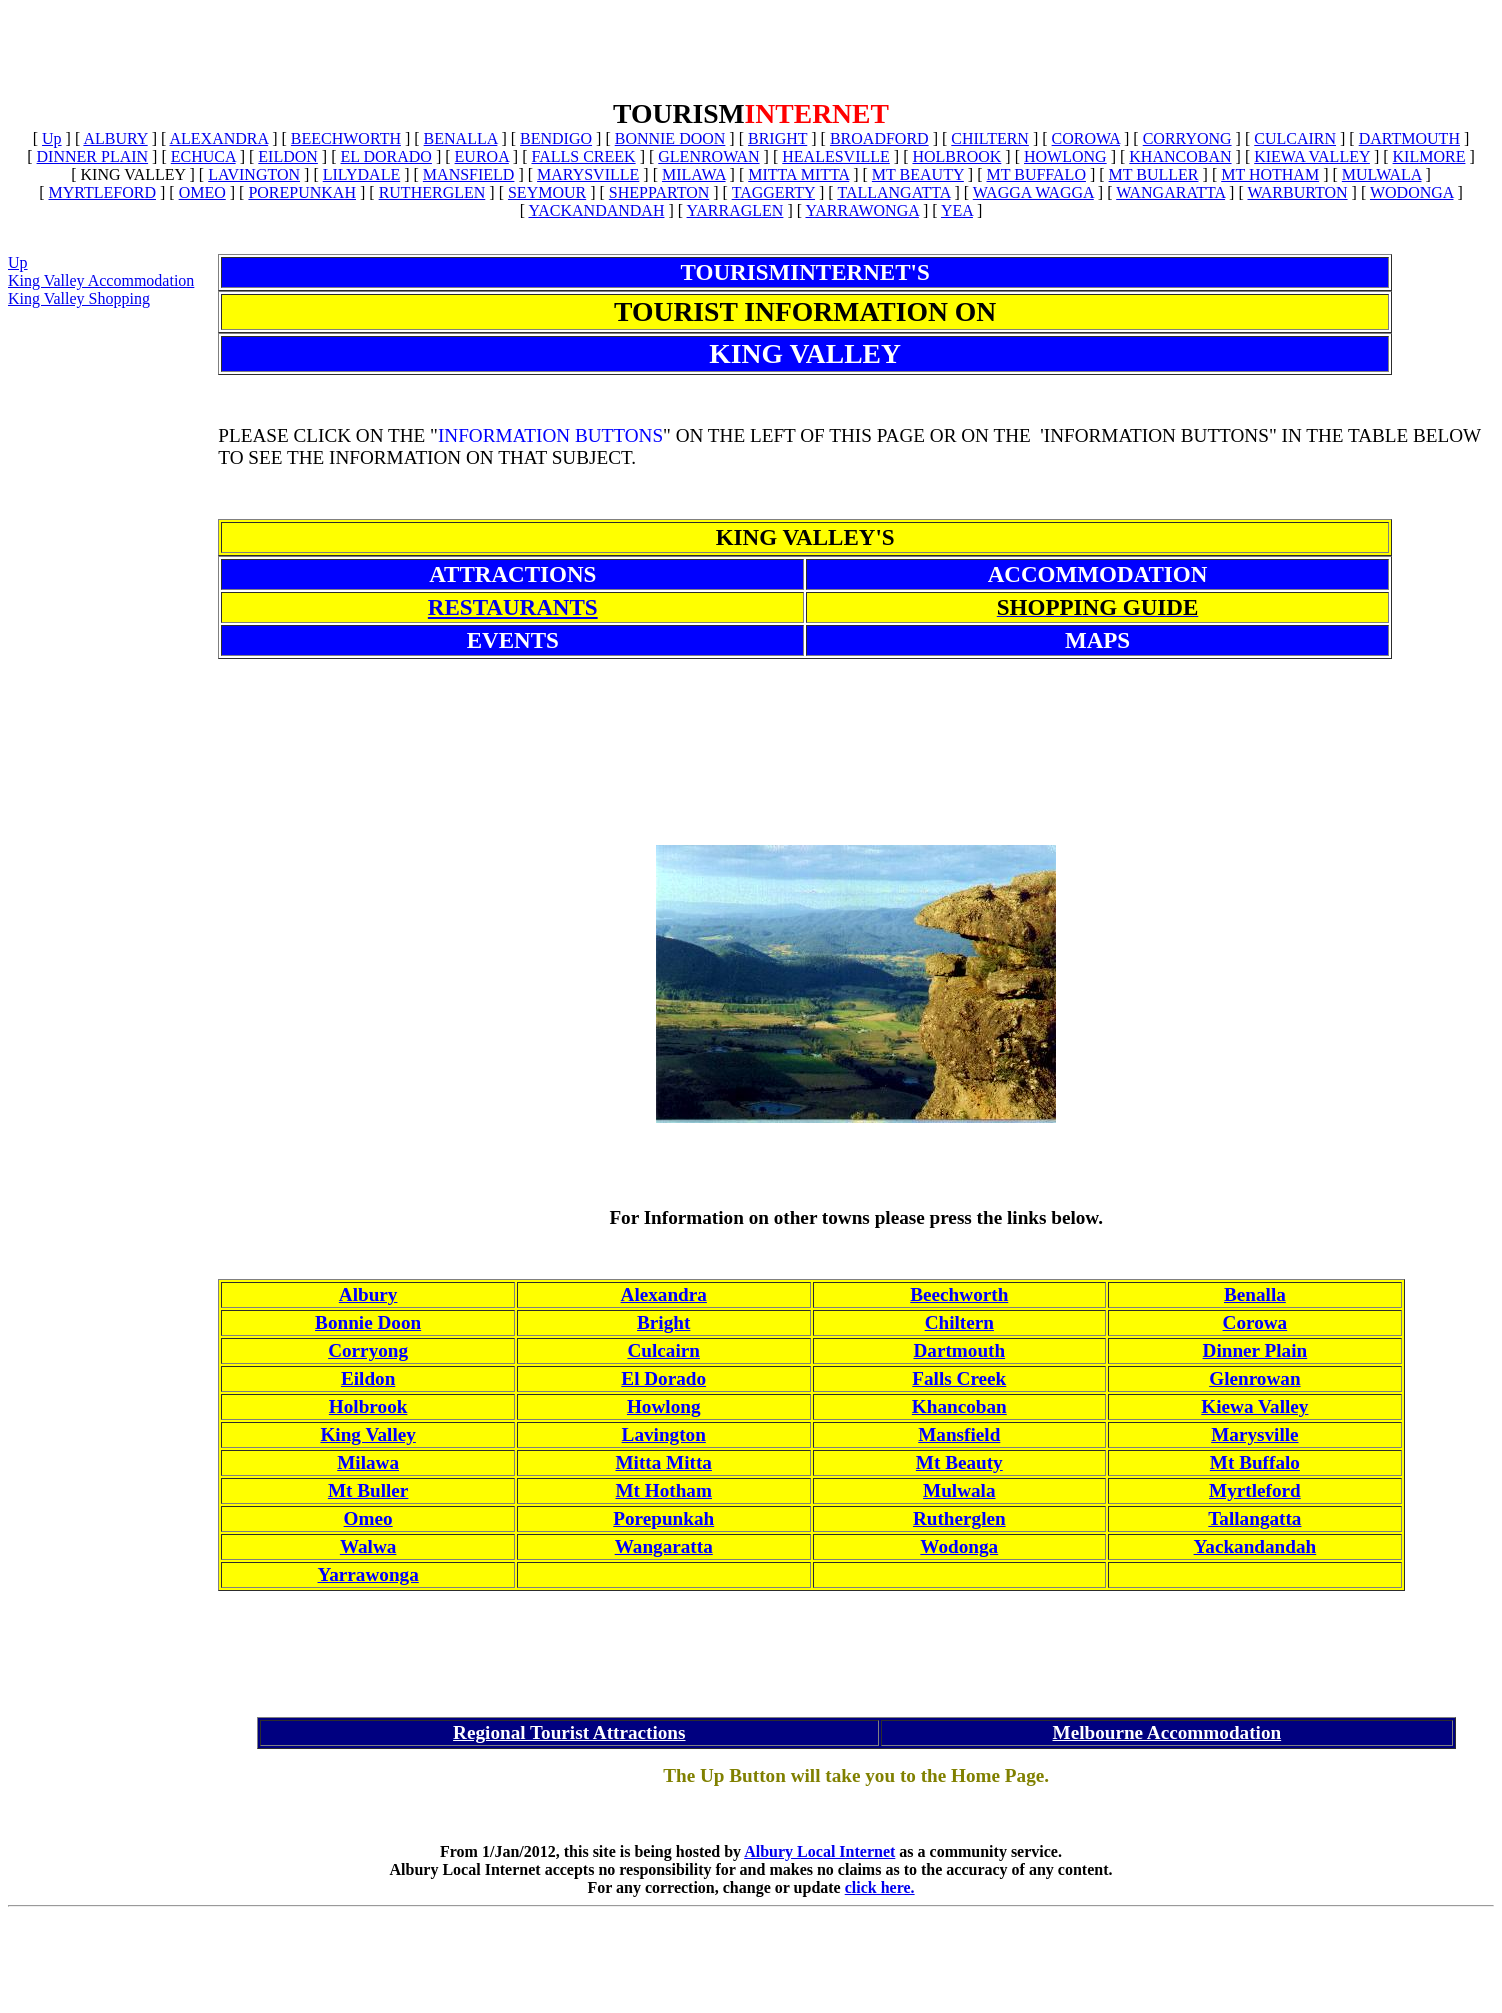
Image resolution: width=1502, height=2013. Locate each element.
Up (52, 138)
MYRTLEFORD (102, 192)
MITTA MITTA (798, 174)
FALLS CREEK (583, 156)
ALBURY (115, 138)
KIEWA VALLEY (1312, 156)
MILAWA (694, 174)
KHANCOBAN (1180, 156)
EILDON (288, 156)
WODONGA (1412, 192)
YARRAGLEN (735, 210)
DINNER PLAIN (93, 156)
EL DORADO (386, 156)
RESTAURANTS (513, 607)
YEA (957, 210)
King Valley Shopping (79, 298)
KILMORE (1429, 156)
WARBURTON (1297, 192)
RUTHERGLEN (432, 192)
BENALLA (461, 138)
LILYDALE (361, 174)
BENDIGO (556, 138)
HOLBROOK (956, 156)
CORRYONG (1187, 138)
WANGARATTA (1170, 192)
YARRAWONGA (861, 210)
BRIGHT (777, 138)
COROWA (1086, 138)
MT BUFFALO (1036, 174)
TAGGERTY (773, 192)
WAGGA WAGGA (1033, 192)
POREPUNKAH (302, 192)
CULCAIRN (1295, 138)
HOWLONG (1065, 156)
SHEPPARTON (659, 192)
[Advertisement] (751, 53)
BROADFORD (879, 138)
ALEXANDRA (218, 138)
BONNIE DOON (670, 138)
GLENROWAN (708, 156)
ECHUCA (203, 156)
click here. (880, 1887)
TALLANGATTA (893, 192)
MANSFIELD (469, 174)
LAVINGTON (254, 174)
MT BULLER (1154, 174)
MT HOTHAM (1270, 174)
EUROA (482, 156)
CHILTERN (990, 138)
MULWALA (1382, 174)
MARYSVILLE (588, 174)
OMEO (202, 192)
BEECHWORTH (346, 138)
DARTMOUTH (1409, 138)
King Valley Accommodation (101, 280)
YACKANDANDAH (596, 210)
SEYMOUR (547, 192)
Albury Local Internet (819, 1851)
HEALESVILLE (836, 156)
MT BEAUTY (918, 174)
